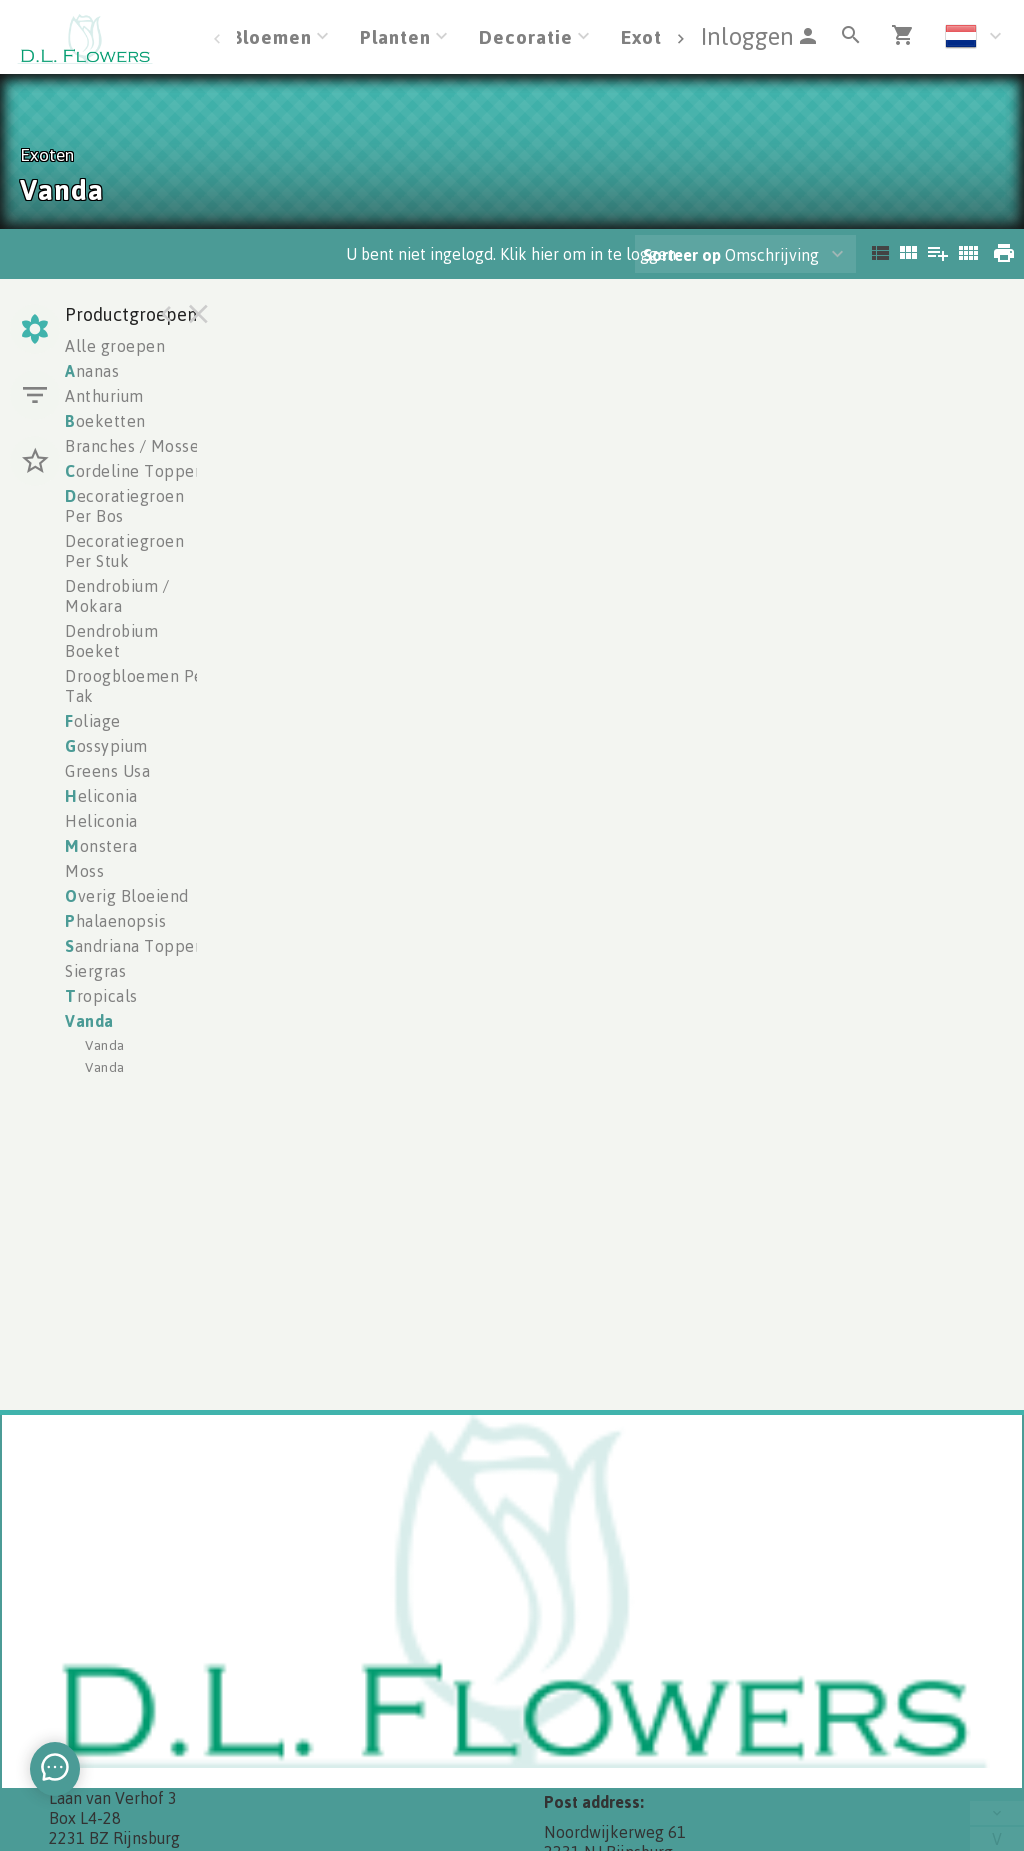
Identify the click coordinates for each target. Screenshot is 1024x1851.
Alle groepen (115, 346)
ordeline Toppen (134, 471)
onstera (101, 846)
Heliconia (101, 821)
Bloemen (271, 36)
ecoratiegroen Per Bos (124, 506)
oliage (93, 721)
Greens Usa (107, 771)
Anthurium (104, 396)
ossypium (106, 746)
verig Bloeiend (127, 896)
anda (89, 1021)
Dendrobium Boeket (111, 641)
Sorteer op (682, 255)
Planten (395, 36)
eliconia (101, 796)
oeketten (105, 421)
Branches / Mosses (136, 446)
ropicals (101, 996)
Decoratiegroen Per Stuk (124, 551)
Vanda (105, 1044)
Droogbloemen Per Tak (137, 686)
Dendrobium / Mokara (117, 596)
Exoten (653, 36)
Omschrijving (731, 255)
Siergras (95, 971)
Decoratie (526, 36)
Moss (84, 871)
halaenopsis (115, 921)
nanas (92, 371)
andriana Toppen (134, 946)
